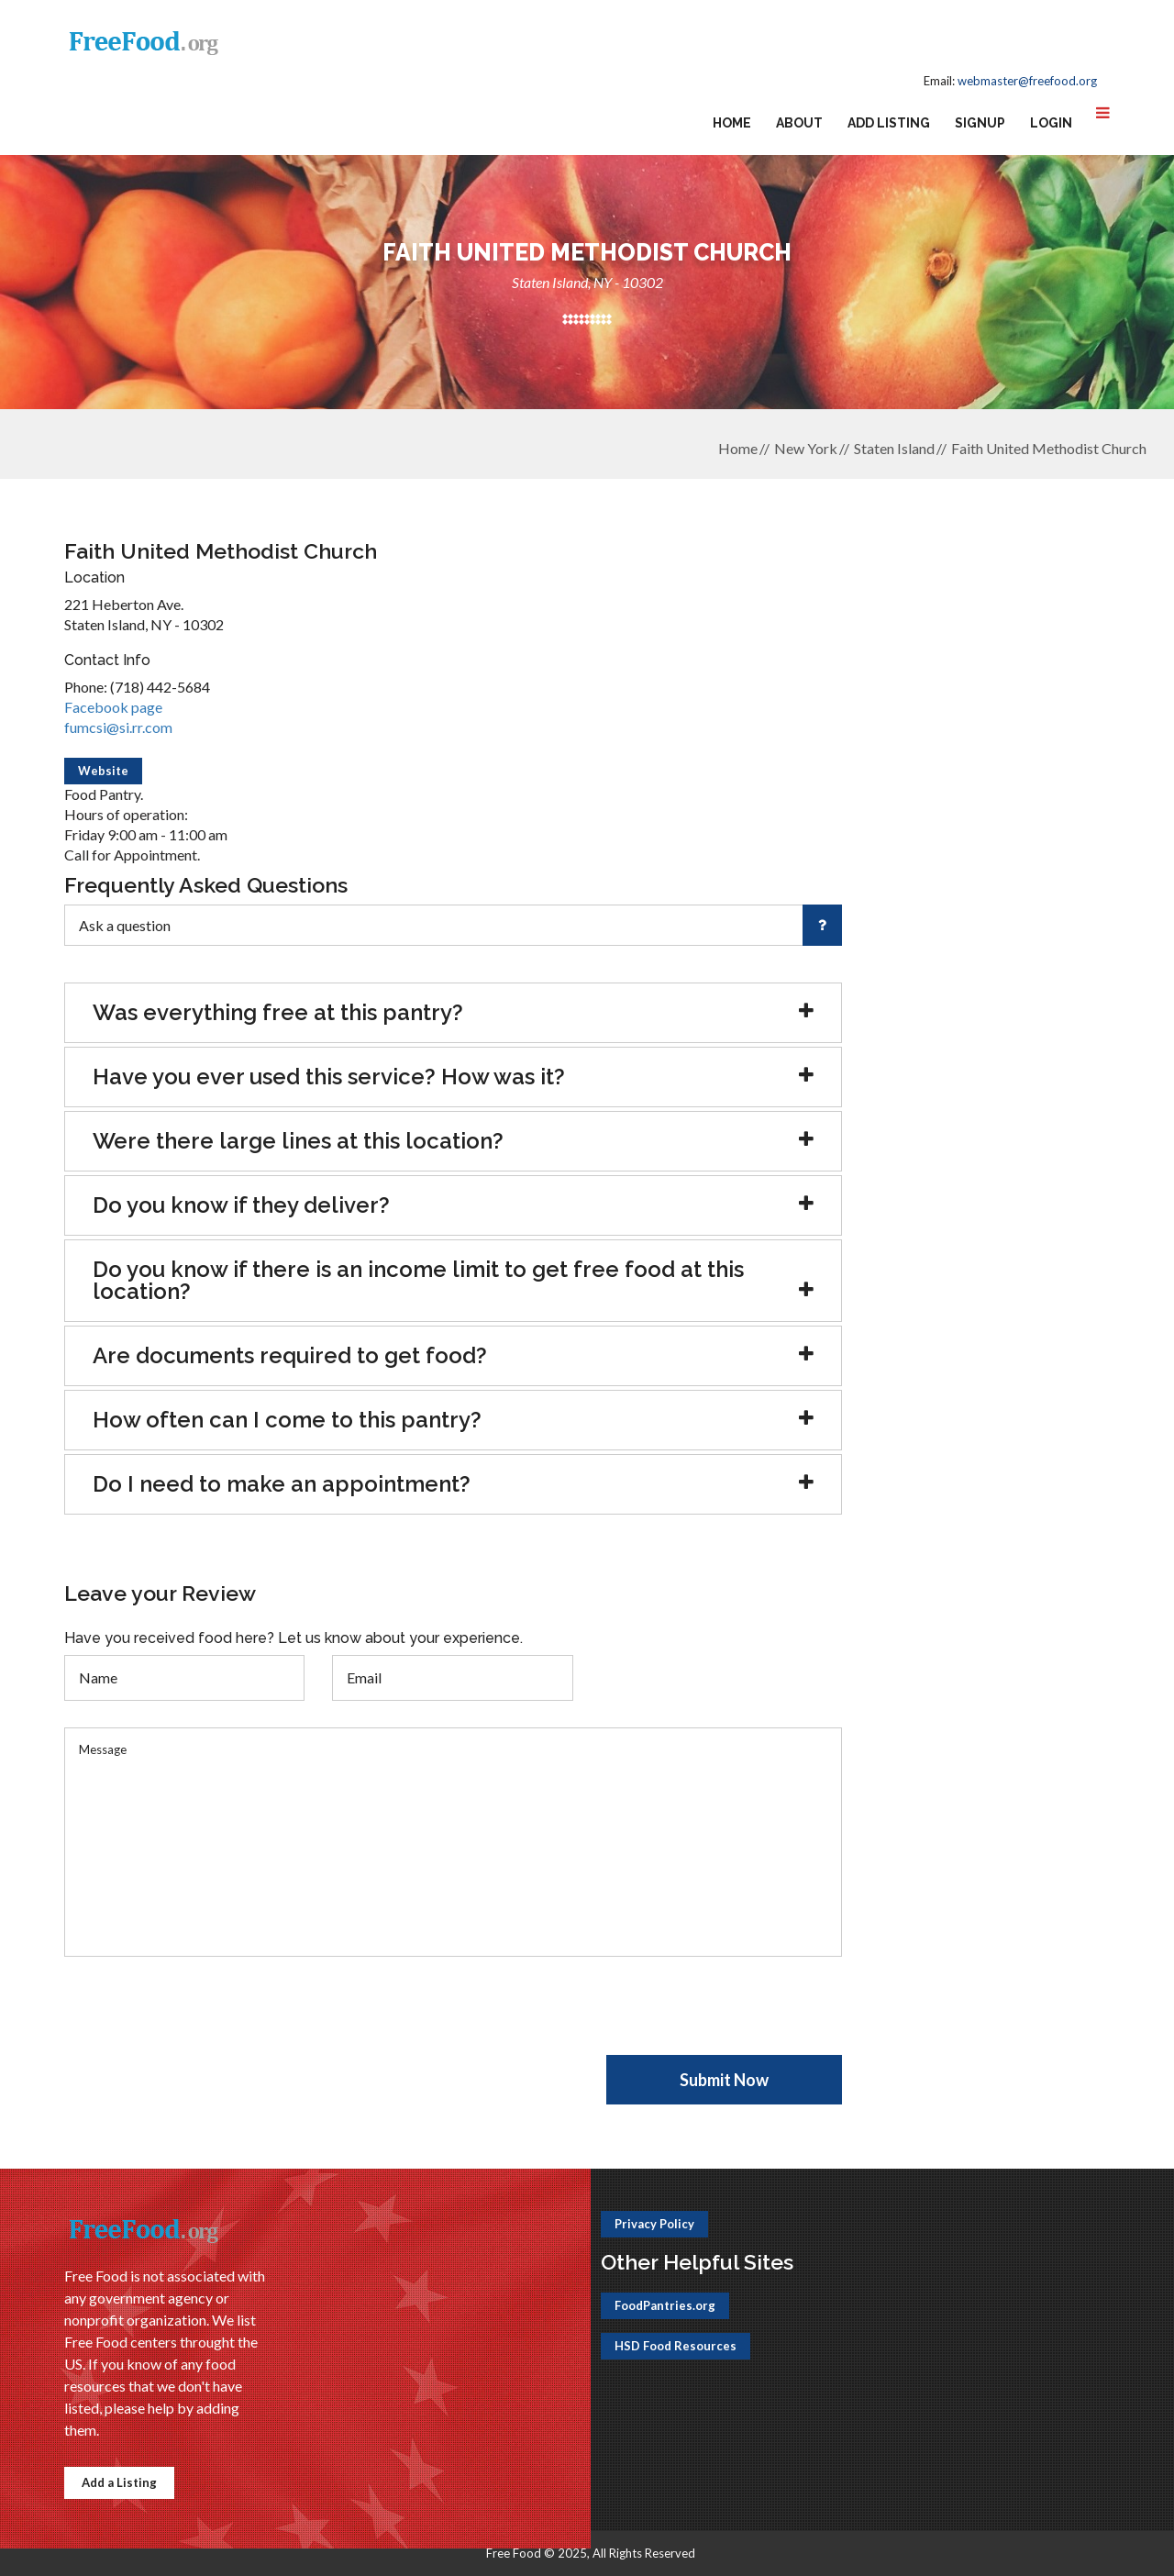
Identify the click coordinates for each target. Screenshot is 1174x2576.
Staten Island (894, 448)
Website (103, 770)
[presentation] (203, 2019)
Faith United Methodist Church (1048, 448)
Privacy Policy (654, 2223)
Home (732, 123)
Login (1051, 123)
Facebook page (113, 707)
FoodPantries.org (665, 2305)
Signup (980, 123)
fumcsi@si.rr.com (118, 727)
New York (805, 448)
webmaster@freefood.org (1027, 80)
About (799, 123)
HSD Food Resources (676, 2345)
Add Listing (888, 123)
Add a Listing (119, 2482)
